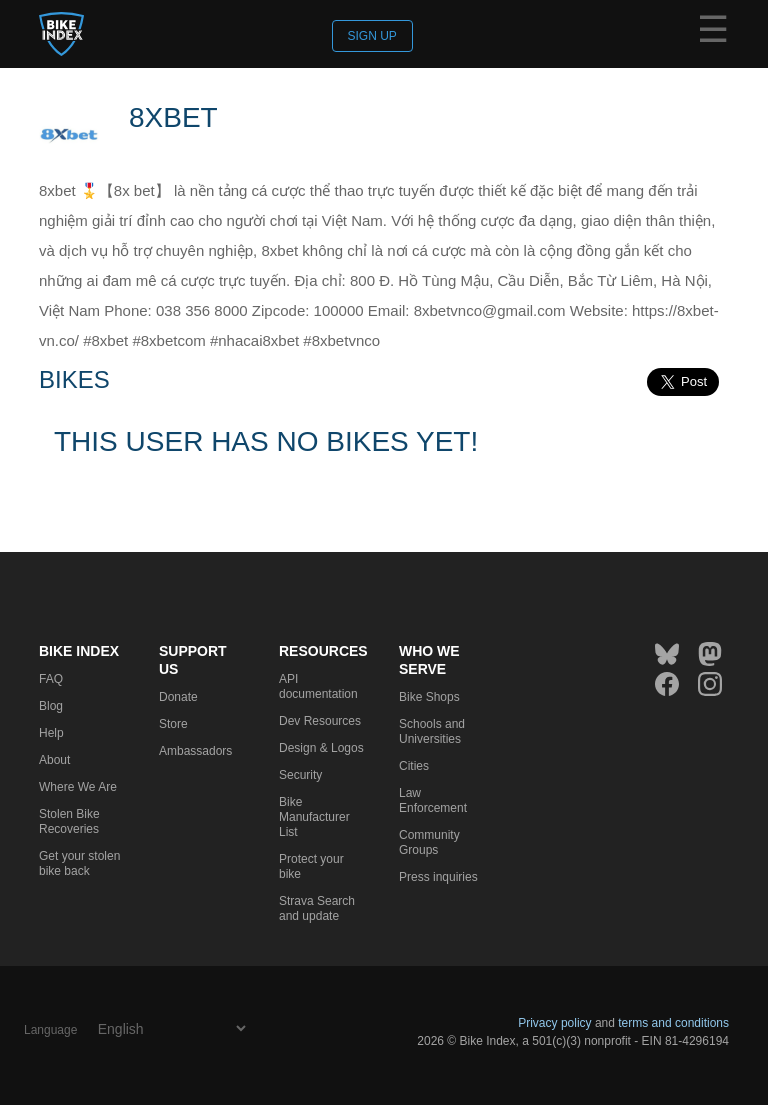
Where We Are (78, 787)
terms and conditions (673, 1023)
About (54, 760)
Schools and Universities (432, 731)
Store (173, 724)
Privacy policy (554, 1023)
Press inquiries (438, 877)
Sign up (372, 36)
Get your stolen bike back (79, 863)
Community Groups (429, 842)
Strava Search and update (317, 908)
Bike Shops (429, 697)
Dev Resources (320, 721)
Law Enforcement (433, 800)
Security (300, 775)
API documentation (318, 686)
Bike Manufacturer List (314, 817)
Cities (414, 766)
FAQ (51, 679)
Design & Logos (321, 748)
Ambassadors (195, 751)
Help (51, 733)
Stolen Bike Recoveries (69, 821)
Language (50, 1030)
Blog (51, 706)
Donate (178, 697)
